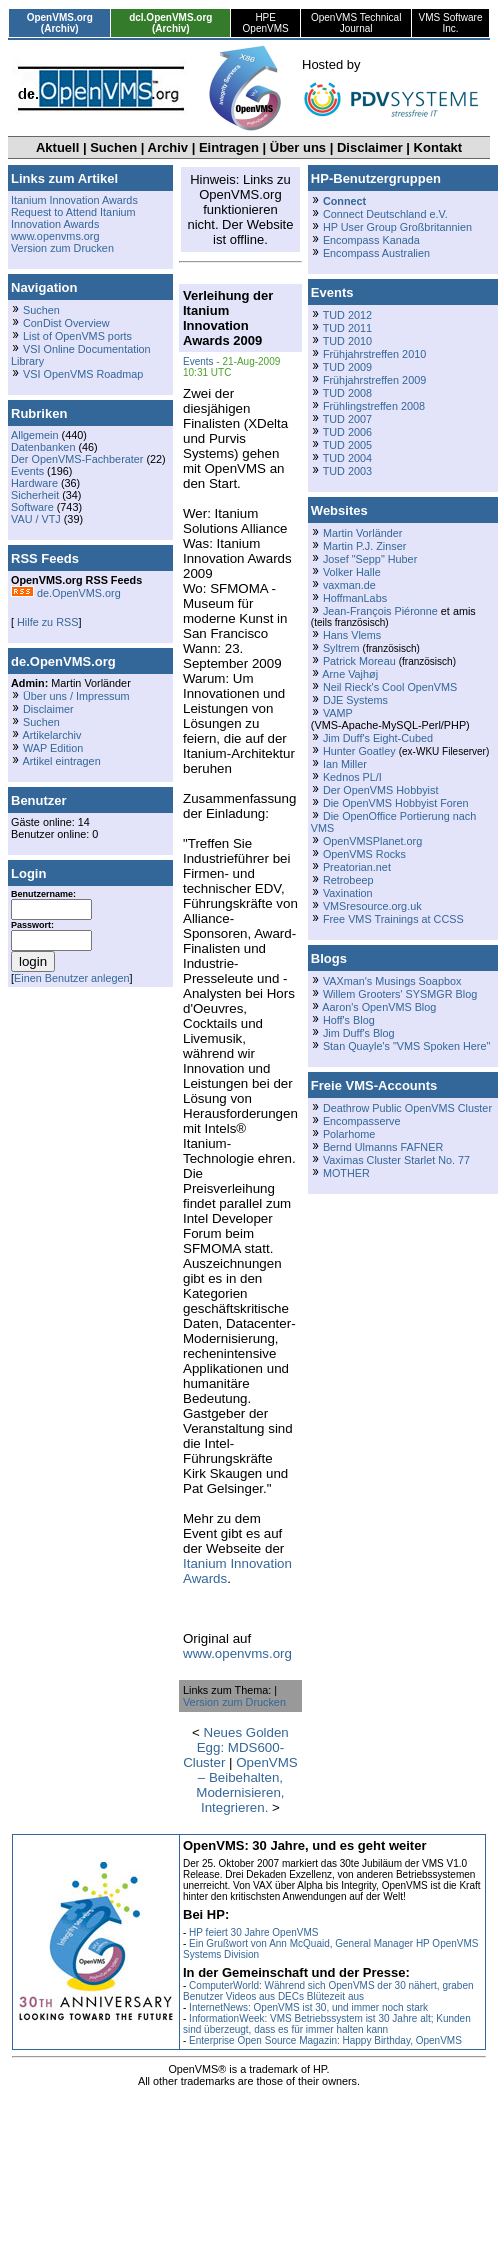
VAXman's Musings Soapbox (392, 981)
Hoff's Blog (349, 1020)
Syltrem (341, 648)
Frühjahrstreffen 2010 (374, 354)
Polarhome (349, 1134)
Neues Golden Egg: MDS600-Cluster (236, 1747)
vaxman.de (349, 585)
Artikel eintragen (61, 761)
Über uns (298, 147)
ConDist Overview (66, 323)
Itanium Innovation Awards (74, 200)
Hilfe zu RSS (46, 622)
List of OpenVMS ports (77, 336)
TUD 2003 (347, 471)
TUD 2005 (347, 445)
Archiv (168, 147)
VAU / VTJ (36, 519)
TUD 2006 (347, 432)
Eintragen (229, 147)
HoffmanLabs (355, 598)
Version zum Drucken (62, 248)
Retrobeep (348, 880)
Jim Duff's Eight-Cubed (378, 738)
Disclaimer (370, 147)
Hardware (34, 483)
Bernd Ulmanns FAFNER (383, 1147)
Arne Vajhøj (350, 674)
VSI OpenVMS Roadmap (83, 374)
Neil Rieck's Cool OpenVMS (390, 687)
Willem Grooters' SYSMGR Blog (400, 994)
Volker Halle (352, 572)
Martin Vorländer (362, 533)
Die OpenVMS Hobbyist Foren (396, 803)
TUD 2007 (347, 419)
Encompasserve (362, 1121)
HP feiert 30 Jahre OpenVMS (253, 1932)
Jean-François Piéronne (380, 611)
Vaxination (348, 893)
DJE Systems (355, 700)
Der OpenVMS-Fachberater (77, 459)
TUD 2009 (347, 367)
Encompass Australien (376, 253)
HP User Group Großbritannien (397, 227)
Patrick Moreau (359, 661)
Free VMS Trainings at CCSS (393, 919)
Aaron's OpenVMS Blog (379, 1007)
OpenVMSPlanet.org (372, 841)
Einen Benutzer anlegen (72, 978)
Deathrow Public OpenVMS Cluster (407, 1108)
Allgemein (35, 435)
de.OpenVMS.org (66, 593)
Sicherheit (35, 495)
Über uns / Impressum (76, 696)
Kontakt (438, 147)
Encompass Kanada (371, 240)
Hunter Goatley (359, 751)
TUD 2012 (347, 315)
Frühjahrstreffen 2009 (374, 380)
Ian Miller (345, 764)
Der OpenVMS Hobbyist (381, 790)
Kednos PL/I (352, 777)
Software (32, 507)
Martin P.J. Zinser (364, 546)
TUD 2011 (347, 328)
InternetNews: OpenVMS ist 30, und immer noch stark (308, 2007)
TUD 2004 (347, 458)
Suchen (113, 147)
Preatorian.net (357, 867)
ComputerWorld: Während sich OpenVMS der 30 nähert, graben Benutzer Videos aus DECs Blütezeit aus (328, 1991)
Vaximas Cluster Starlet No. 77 (396, 1160)
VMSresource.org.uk (372, 906)
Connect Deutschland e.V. (385, 214)
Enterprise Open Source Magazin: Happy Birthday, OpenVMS (325, 2040)
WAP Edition (53, 748)
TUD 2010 (347, 341)
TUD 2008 (347, 393)
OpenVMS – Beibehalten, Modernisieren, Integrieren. (246, 1785)
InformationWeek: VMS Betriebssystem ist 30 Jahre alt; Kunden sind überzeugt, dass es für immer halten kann (327, 2024)
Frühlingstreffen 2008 (374, 406)
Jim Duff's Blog (359, 1033)
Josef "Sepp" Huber (370, 559)
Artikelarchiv (51, 735)
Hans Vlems (352, 635)
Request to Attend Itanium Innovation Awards (73, 218)
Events (27, 471)
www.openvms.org (55, 236)
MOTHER (346, 1173)
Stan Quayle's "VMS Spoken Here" (406, 1046)
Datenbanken (43, 447)
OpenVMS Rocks (364, 854)
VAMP (338, 713)
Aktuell (57, 147)
